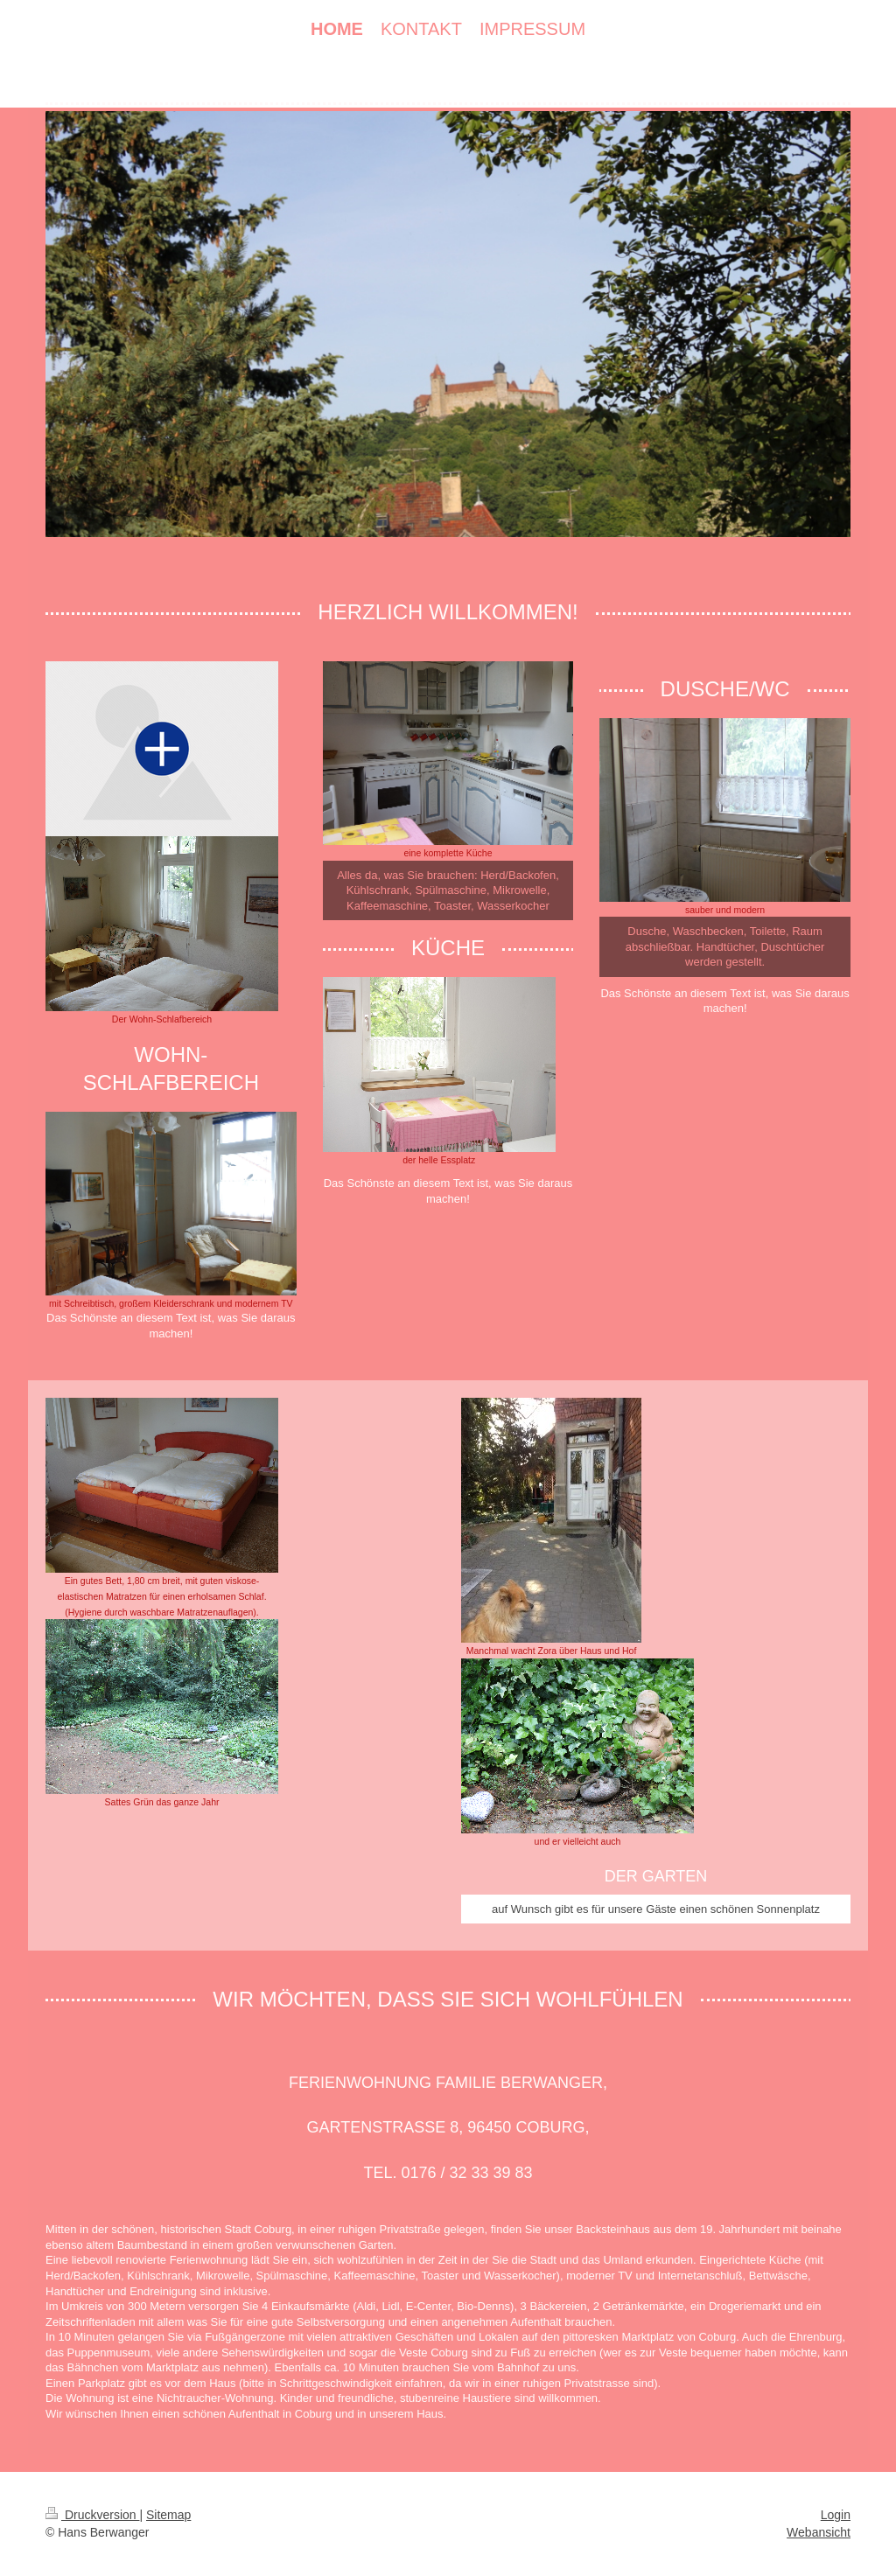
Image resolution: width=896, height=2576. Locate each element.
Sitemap (168, 2515)
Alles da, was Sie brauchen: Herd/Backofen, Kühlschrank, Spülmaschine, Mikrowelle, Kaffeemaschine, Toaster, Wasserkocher (448, 890)
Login (835, 2515)
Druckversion (92, 2515)
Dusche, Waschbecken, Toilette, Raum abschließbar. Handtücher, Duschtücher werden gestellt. (725, 946)
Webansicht (818, 2532)
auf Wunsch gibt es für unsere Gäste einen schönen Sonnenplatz (656, 1909)
